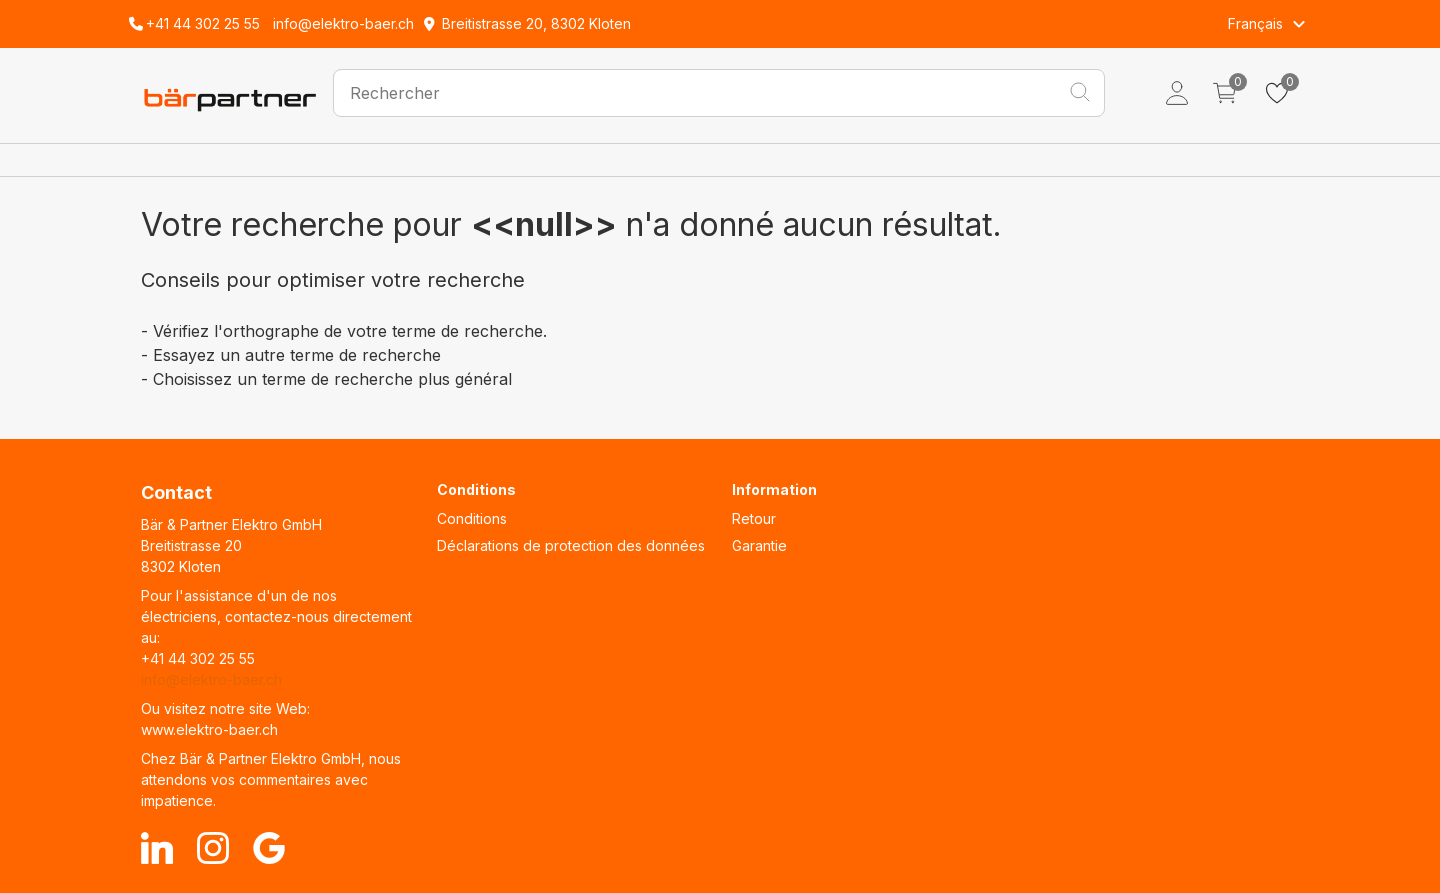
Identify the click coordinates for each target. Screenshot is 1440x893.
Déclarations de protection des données (571, 545)
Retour (754, 518)
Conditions (472, 518)
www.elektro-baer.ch (209, 729)
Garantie (759, 545)
